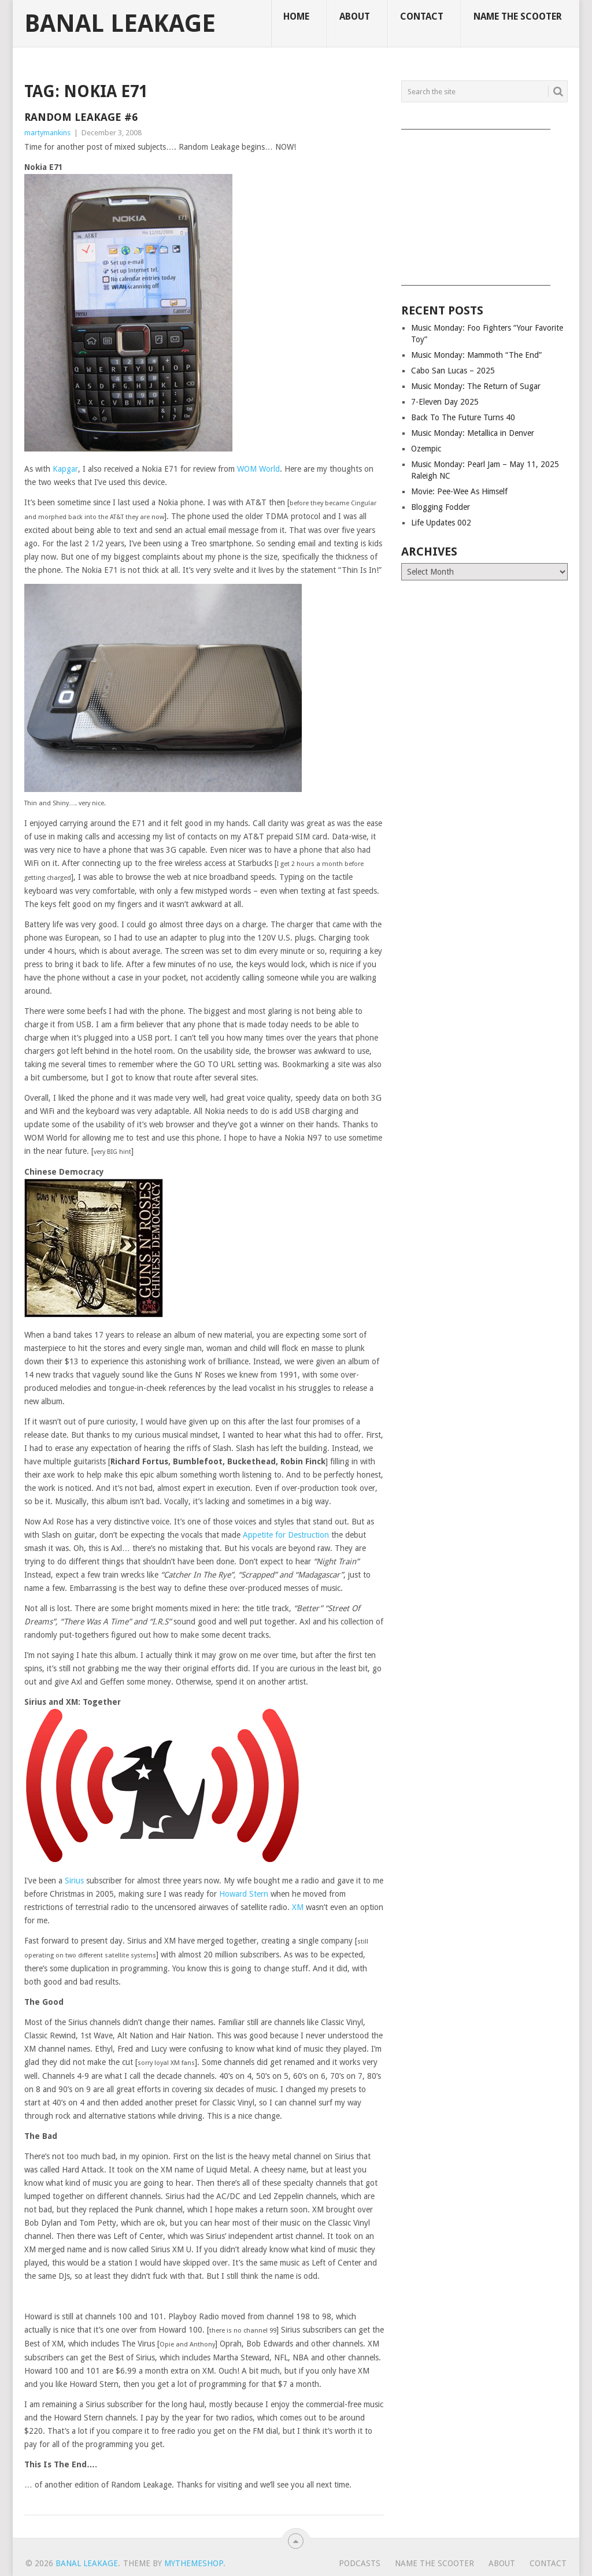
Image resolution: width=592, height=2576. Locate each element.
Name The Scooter (517, 16)
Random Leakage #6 (81, 117)
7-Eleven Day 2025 (445, 401)
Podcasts (359, 2563)
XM (298, 1907)
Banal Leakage (120, 24)
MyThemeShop (193, 2563)
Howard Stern (243, 1893)
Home (296, 16)
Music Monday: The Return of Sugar (476, 386)
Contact (421, 16)
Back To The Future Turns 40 (463, 417)
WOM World (258, 468)
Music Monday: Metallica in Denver (472, 433)
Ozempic (426, 448)
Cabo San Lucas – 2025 (453, 370)
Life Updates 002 (441, 522)
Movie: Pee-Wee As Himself (459, 491)
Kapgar (65, 468)
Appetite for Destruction (286, 1534)
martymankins (47, 132)
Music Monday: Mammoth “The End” (476, 355)
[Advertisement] (484, 203)
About (354, 16)
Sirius (74, 1880)
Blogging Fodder (440, 507)
